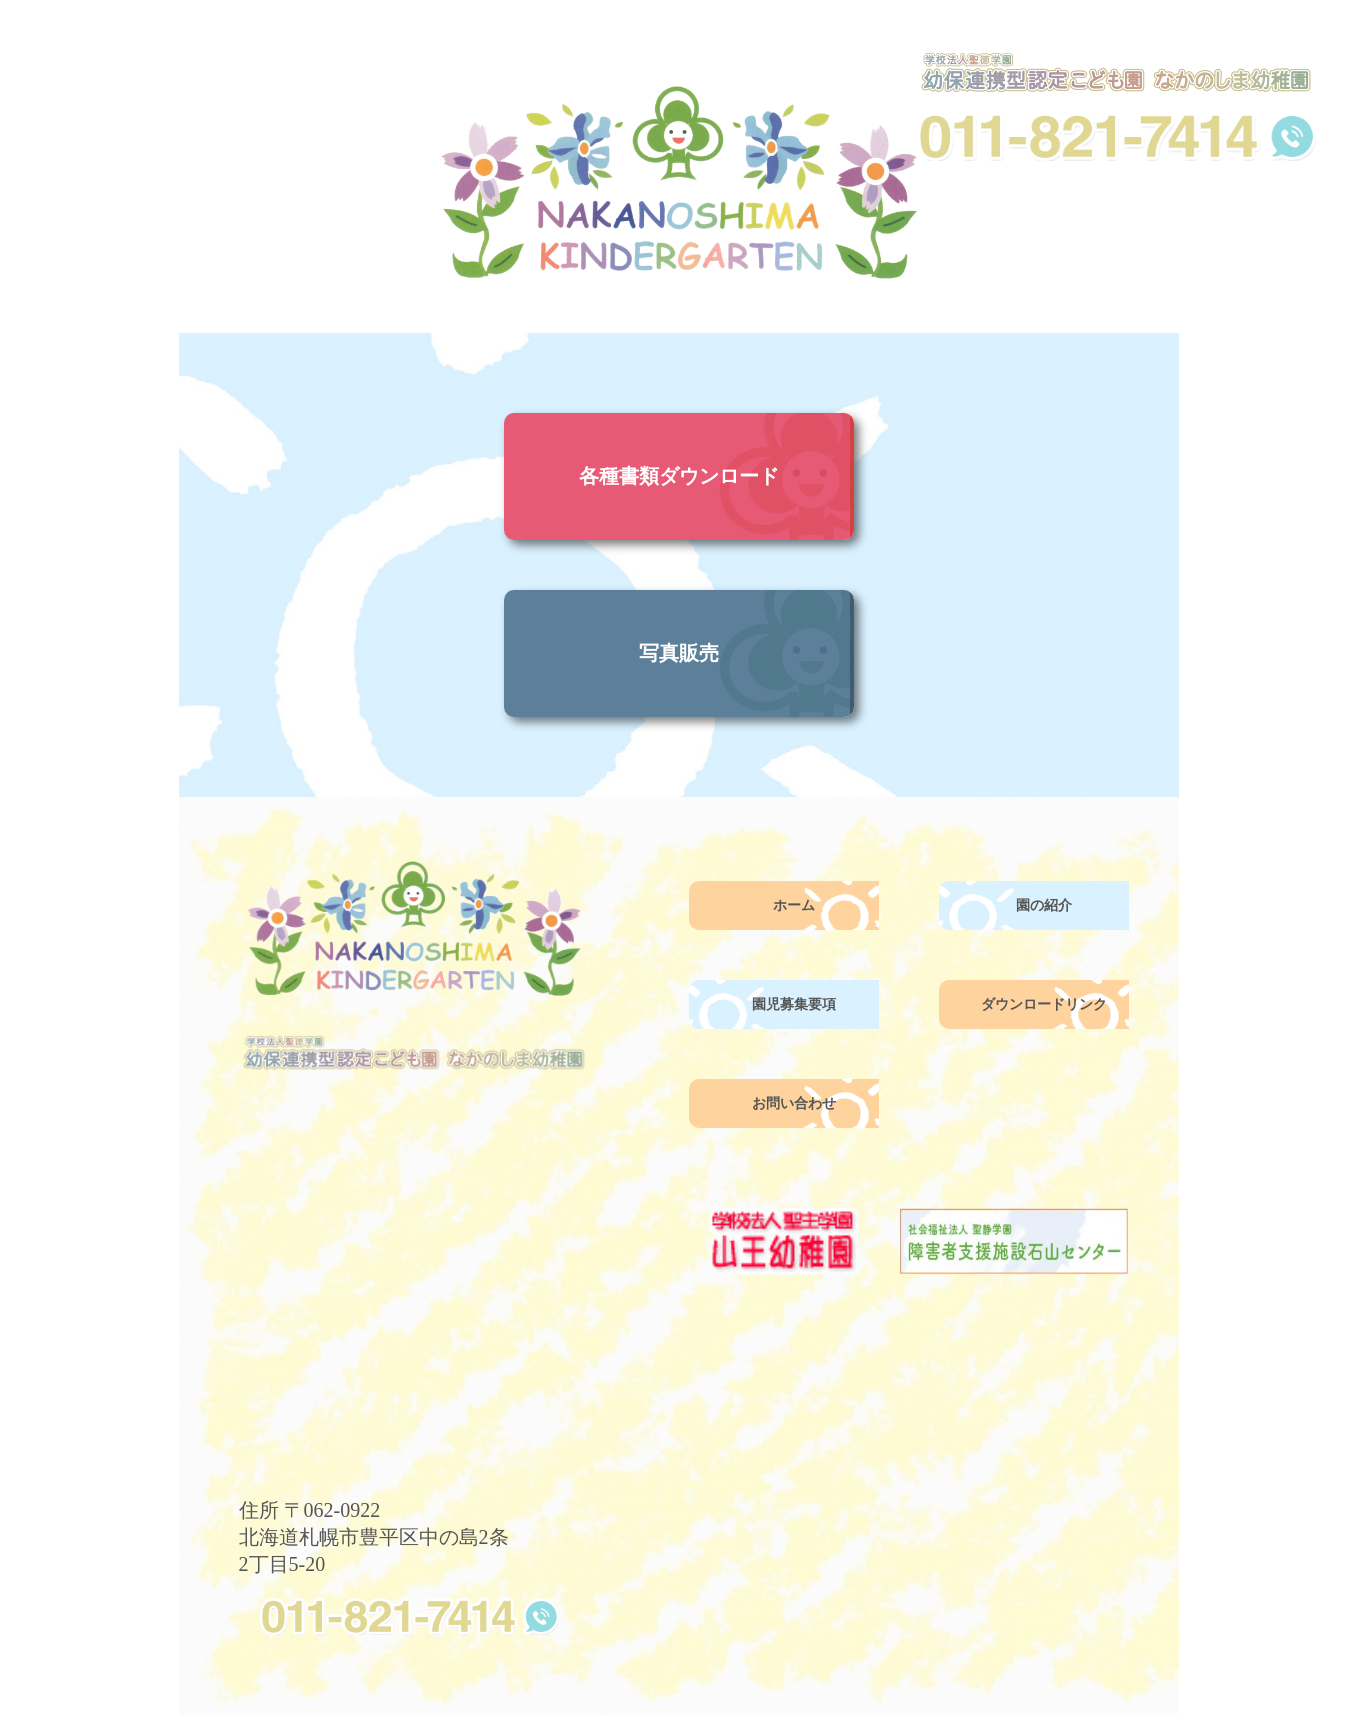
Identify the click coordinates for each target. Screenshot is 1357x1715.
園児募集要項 (794, 1004)
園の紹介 (1044, 905)
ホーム (794, 905)
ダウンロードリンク (1044, 1004)
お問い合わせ (794, 1103)
